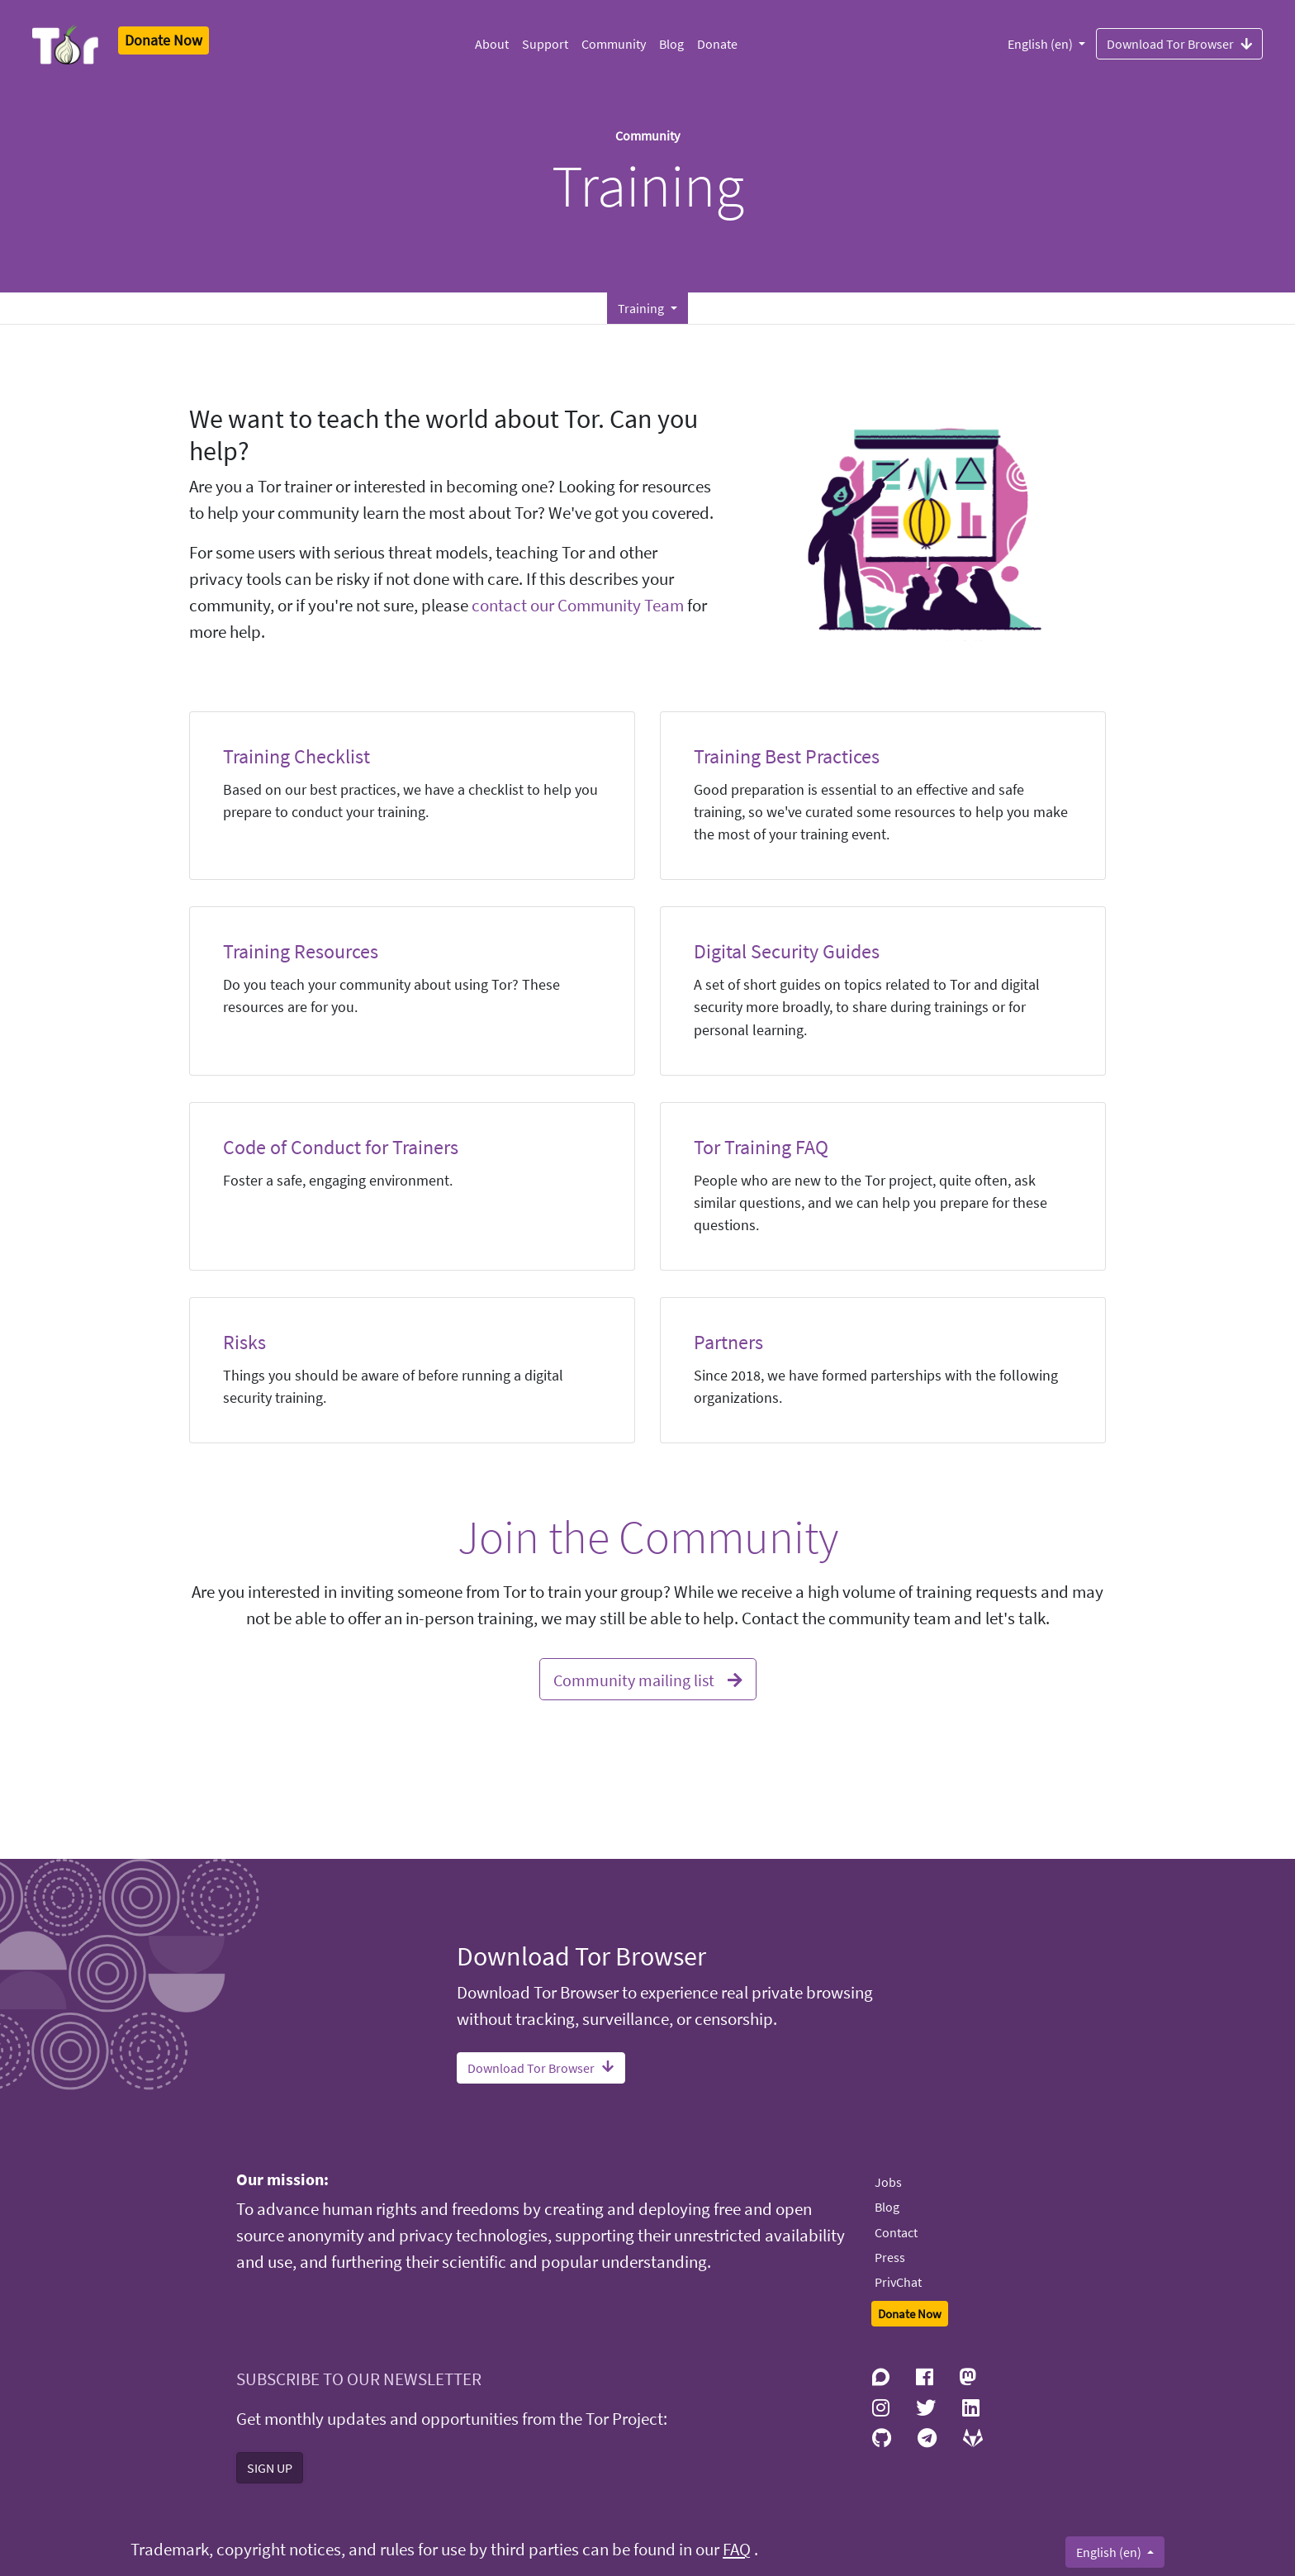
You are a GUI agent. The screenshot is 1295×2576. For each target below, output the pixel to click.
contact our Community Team (578, 605)
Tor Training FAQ (761, 1147)
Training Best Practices (787, 756)
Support (545, 44)
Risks (244, 1342)
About (492, 44)
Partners (728, 1342)
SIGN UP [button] (269, 2468)
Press (890, 2257)
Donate (717, 44)
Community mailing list (647, 1678)
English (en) (1041, 44)
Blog (671, 44)
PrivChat (898, 2282)
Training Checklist (296, 756)
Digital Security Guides (787, 951)
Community (613, 44)
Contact (896, 2232)
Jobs (888, 2182)
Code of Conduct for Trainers (340, 1147)
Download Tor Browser (1179, 43)
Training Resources (300, 951)
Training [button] (642, 308)
